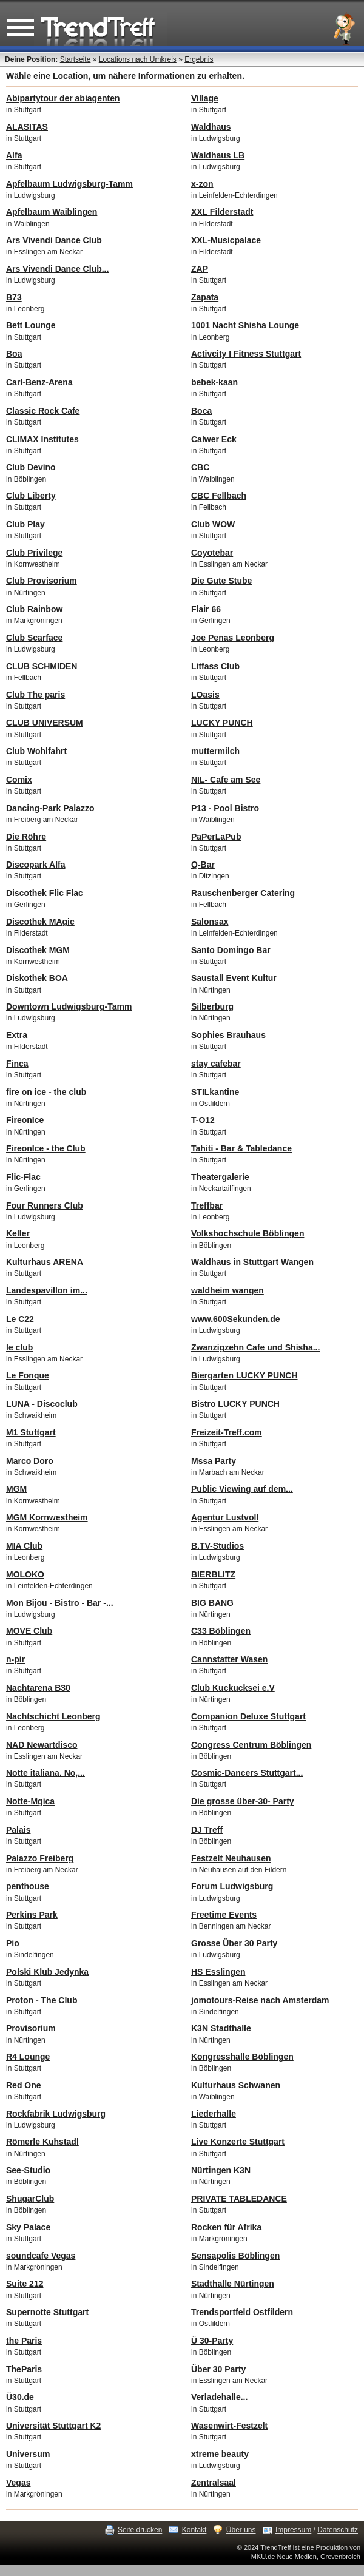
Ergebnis (198, 59)
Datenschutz (337, 2530)
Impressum (293, 2530)
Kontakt (194, 2530)
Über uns (241, 2530)
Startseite (75, 59)
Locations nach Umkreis (138, 59)
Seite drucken (140, 2530)
